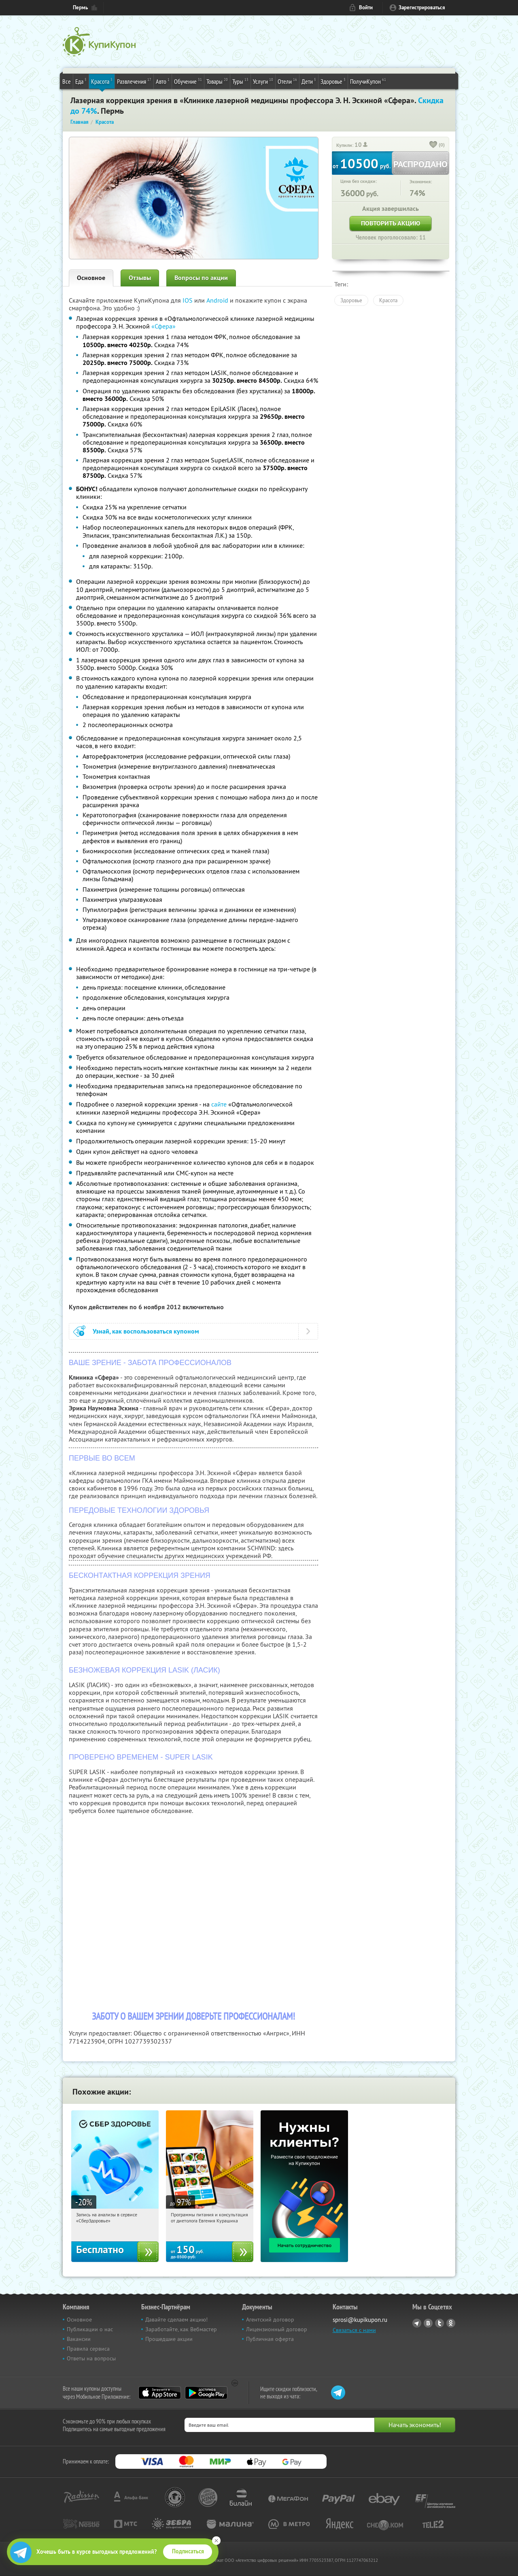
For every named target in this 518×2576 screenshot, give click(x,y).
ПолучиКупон (368, 80)
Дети (308, 80)
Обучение (188, 80)
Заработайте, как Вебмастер (181, 2329)
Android (218, 300)
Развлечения (134, 80)
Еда (81, 80)
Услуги (263, 80)
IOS (188, 300)
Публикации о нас (90, 2329)
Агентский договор (270, 2319)
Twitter (439, 2323)
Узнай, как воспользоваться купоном (146, 1331)
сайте (219, 1104)
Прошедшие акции (169, 2339)
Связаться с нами (354, 2330)
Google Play (206, 2392)
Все (66, 81)
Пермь (80, 7)
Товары (217, 80)
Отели (287, 80)
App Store (159, 2392)
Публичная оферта (270, 2339)
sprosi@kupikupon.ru (360, 2320)
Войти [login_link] (366, 7)
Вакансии (79, 2339)
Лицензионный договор (276, 2329)
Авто (163, 80)
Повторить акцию (390, 223)
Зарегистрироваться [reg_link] (422, 7)
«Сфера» (163, 326)
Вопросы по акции (201, 278)
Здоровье (333, 80)
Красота (102, 80)
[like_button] (433, 145)
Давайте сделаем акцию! (176, 2319)
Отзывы (140, 278)
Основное (91, 278)
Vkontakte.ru (428, 2323)
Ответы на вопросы (91, 2358)
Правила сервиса (88, 2348)
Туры (240, 80)
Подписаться (188, 2551)
